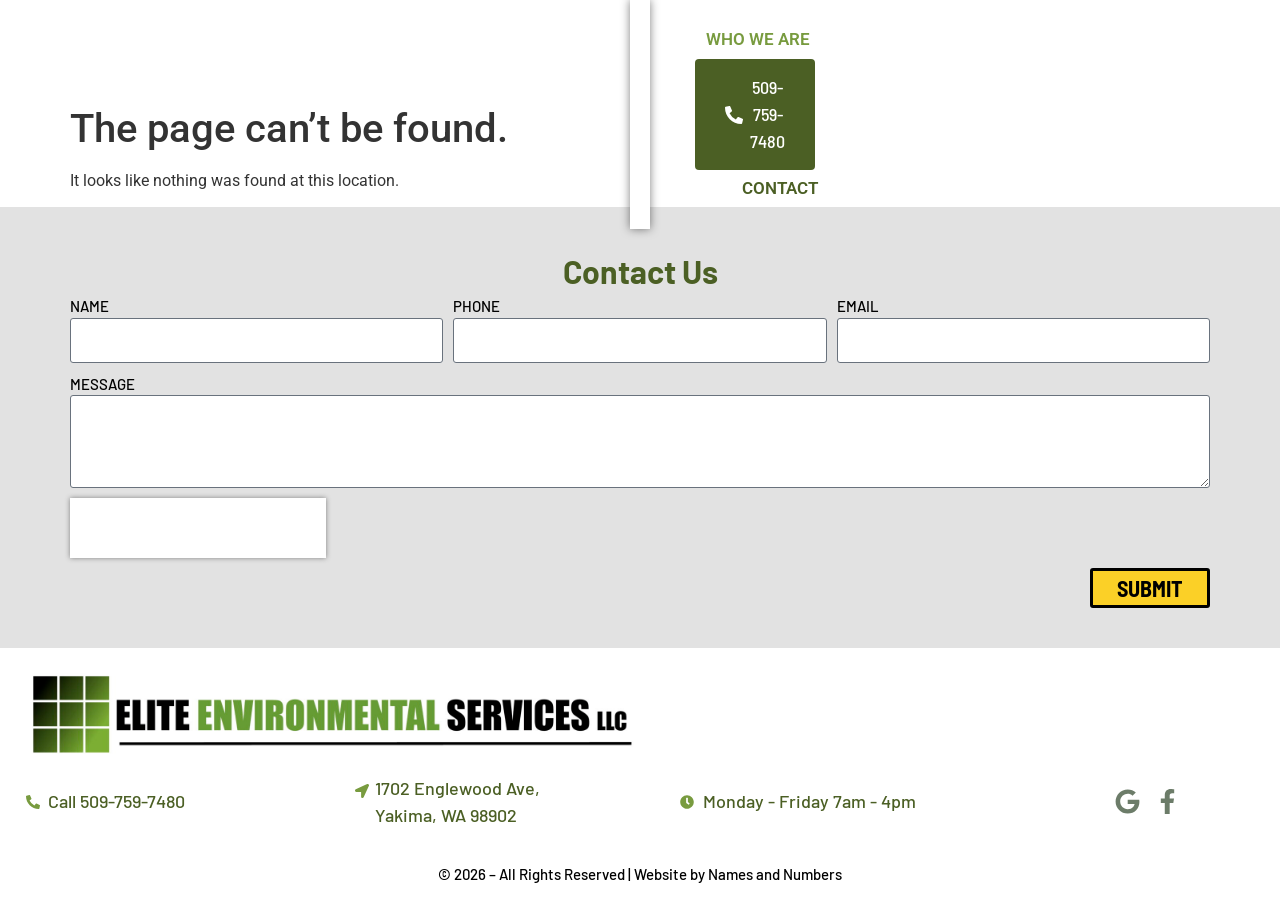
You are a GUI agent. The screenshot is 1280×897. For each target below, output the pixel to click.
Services (655, 48)
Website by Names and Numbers (738, 876)
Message (102, 386)
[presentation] (198, 530)
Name (89, 308)
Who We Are (508, 48)
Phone (476, 308)
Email (858, 308)
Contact (956, 48)
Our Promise (806, 48)
